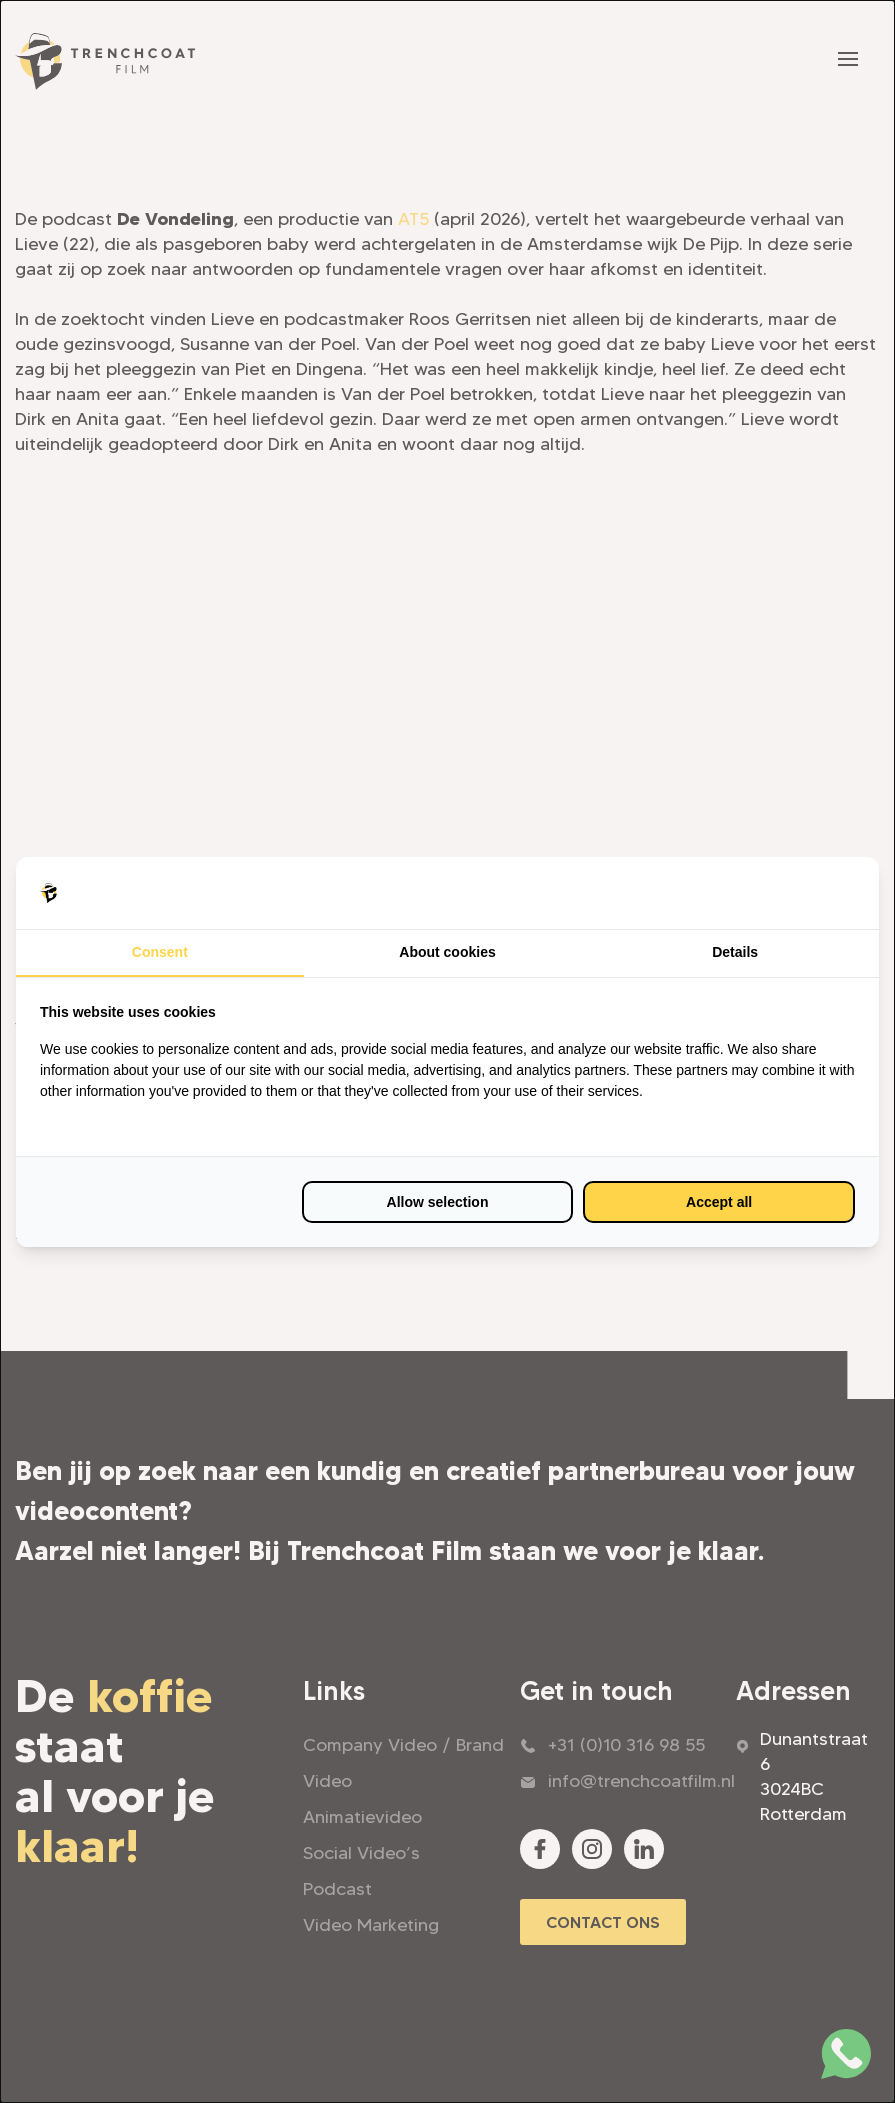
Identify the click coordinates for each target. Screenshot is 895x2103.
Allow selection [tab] (438, 1202)
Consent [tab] (160, 952)
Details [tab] (735, 952)
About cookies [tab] (447, 952)
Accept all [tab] (719, 1202)
